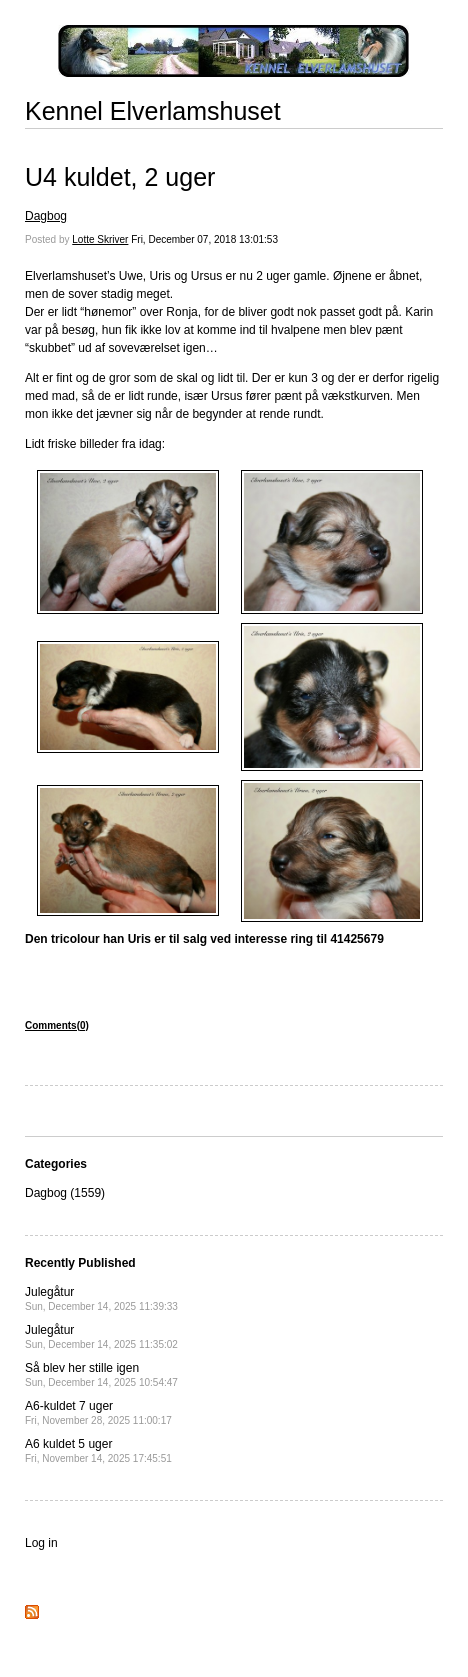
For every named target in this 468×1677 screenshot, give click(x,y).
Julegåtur (101, 1298)
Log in (41, 1543)
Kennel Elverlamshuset (153, 111)
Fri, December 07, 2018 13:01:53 (204, 239)
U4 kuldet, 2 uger (120, 177)
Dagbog (46, 216)
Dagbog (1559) (65, 1193)
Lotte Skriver (100, 239)
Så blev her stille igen (101, 1374)
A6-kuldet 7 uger (98, 1412)
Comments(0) (57, 1025)
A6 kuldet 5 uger (98, 1450)
